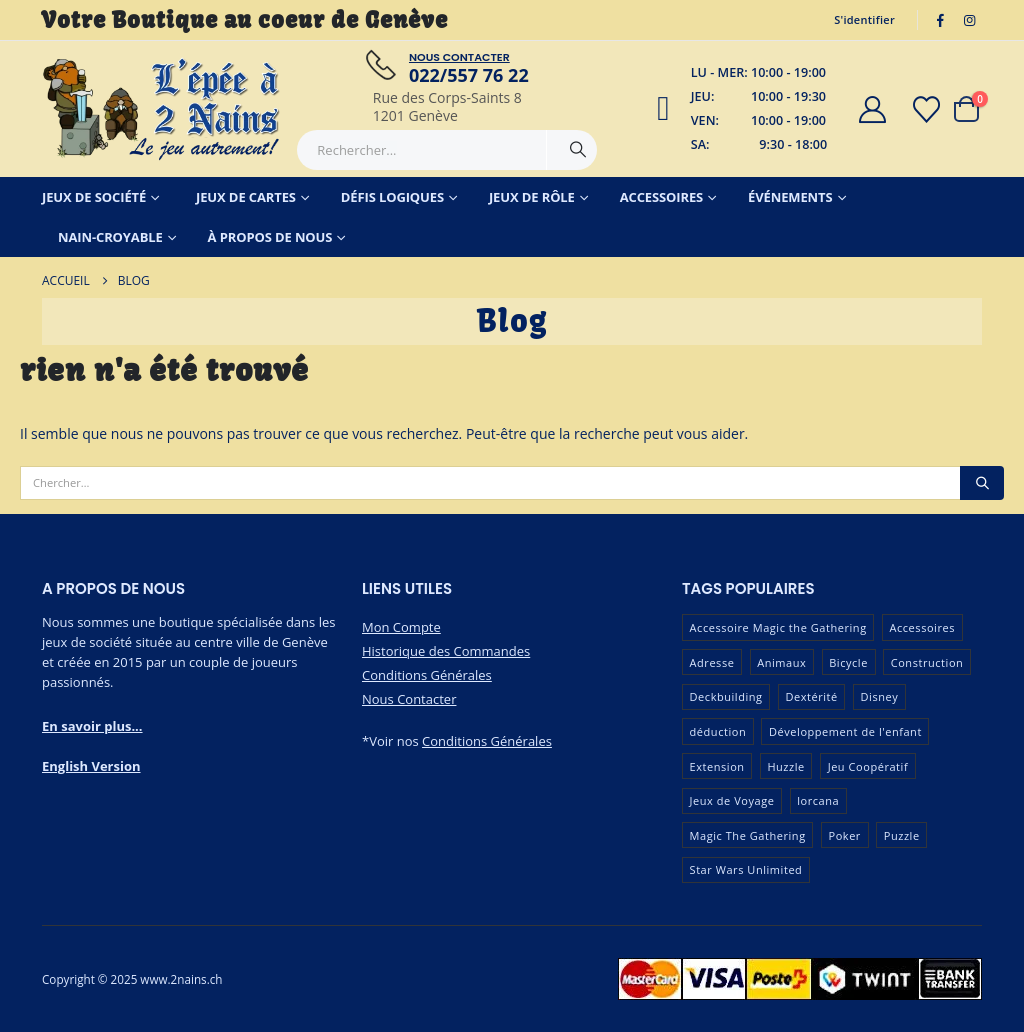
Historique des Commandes (446, 651)
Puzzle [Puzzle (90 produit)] (902, 835)
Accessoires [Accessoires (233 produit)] (922, 627)
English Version (91, 766)
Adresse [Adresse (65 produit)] (712, 662)
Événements (790, 197)
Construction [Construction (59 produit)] (927, 662)
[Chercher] (578, 150)
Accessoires (662, 197)
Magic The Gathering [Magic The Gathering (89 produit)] (748, 835)
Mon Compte (401, 627)
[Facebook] (941, 20)
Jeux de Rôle (532, 197)
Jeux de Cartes (246, 197)
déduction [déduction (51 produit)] (718, 731)
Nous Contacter (409, 699)
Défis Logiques (392, 197)
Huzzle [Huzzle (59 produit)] (785, 766)
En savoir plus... (92, 726)
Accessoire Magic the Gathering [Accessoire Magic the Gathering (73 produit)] (778, 627)
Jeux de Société (94, 197)
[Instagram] (969, 20)
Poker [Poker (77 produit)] (844, 835)
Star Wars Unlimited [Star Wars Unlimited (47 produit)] (746, 869)
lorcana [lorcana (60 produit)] (818, 800)
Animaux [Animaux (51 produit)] (781, 662)
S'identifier (864, 19)
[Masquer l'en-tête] (162, 109)
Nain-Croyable (110, 237)
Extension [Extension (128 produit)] (717, 766)
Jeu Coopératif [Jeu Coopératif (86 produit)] (868, 766)
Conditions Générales (427, 675)
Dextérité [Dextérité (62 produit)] (811, 696)
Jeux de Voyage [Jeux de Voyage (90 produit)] (732, 800)
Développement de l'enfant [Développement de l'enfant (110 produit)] (845, 731)
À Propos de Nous (270, 237)
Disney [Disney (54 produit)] (880, 696)
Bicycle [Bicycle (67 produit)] (848, 662)
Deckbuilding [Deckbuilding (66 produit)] (726, 696)
